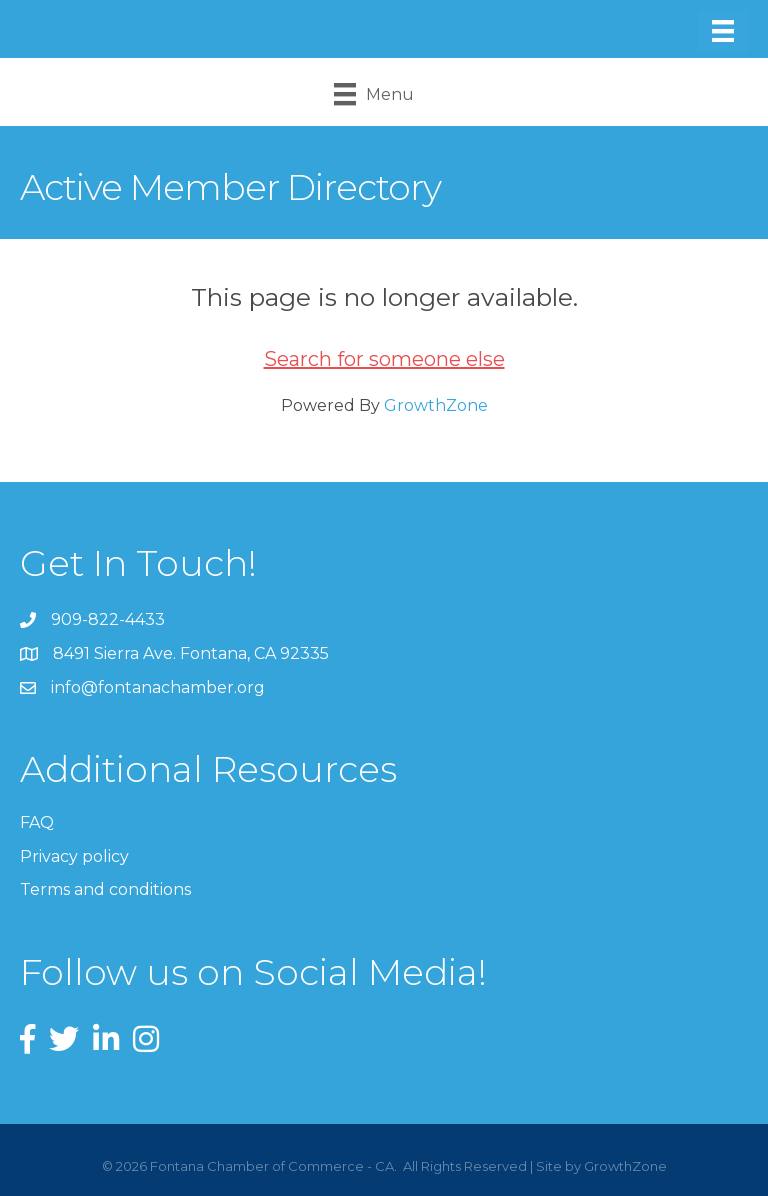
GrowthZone (436, 405)
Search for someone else (384, 359)
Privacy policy (74, 856)
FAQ (37, 822)
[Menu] (723, 31)
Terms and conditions (105, 889)
